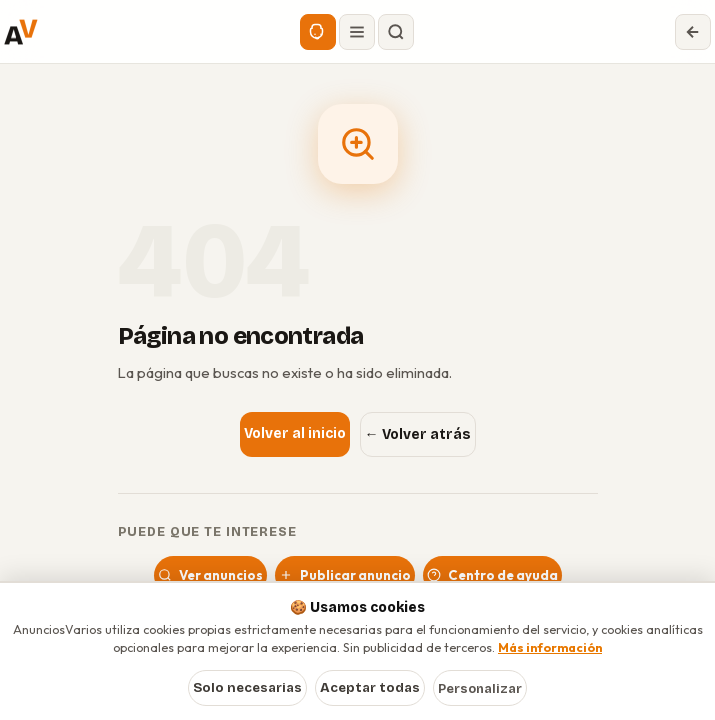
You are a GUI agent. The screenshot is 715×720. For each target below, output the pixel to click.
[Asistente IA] (318, 32)
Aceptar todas (370, 688)
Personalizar (480, 688)
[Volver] (693, 32)
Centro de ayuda (492, 575)
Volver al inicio (295, 433)
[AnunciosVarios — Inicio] (21, 32)
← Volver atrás (418, 434)
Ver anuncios (210, 575)
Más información (550, 647)
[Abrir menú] (357, 32)
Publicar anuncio (345, 575)
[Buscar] (396, 32)
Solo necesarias (247, 688)
